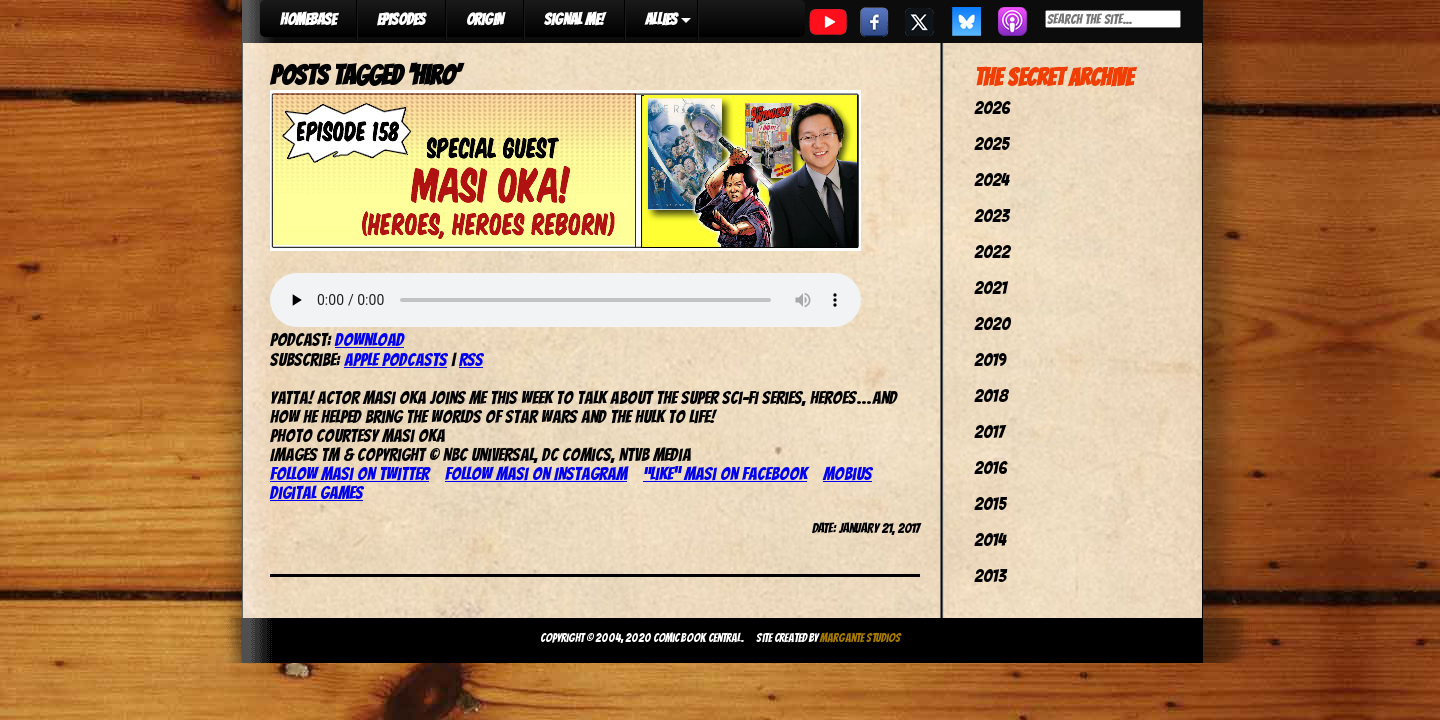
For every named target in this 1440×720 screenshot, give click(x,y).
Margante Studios (860, 637)
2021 (990, 287)
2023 (991, 215)
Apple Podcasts (395, 359)
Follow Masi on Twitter (349, 473)
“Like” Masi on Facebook (725, 473)
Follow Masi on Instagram (536, 473)
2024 (991, 179)
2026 (992, 107)
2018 (991, 395)
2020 (992, 323)
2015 (990, 503)
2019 (990, 359)
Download (369, 339)
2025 (991, 143)
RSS (471, 359)
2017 (989, 431)
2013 (990, 575)
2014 (990, 539)
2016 (990, 467)
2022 (992, 251)
